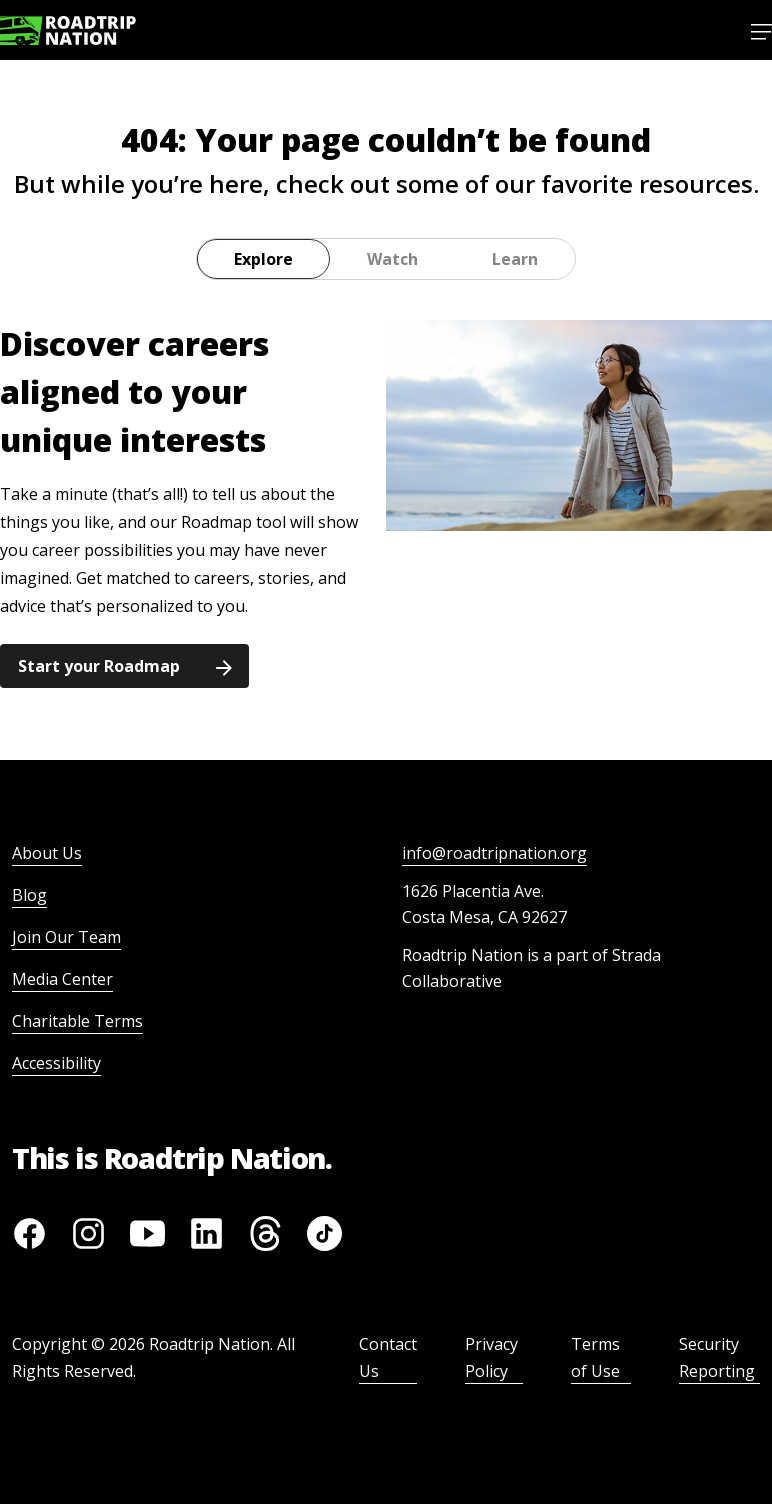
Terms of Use (595, 1357)
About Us (47, 853)
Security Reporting (717, 1357)
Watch (392, 259)
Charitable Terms (77, 1021)
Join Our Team (66, 937)
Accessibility (56, 1063)
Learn (515, 259)
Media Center (62, 979)
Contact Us (388, 1357)
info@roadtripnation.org (494, 853)
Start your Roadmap (125, 666)
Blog (29, 895)
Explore (263, 259)
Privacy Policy (491, 1357)
